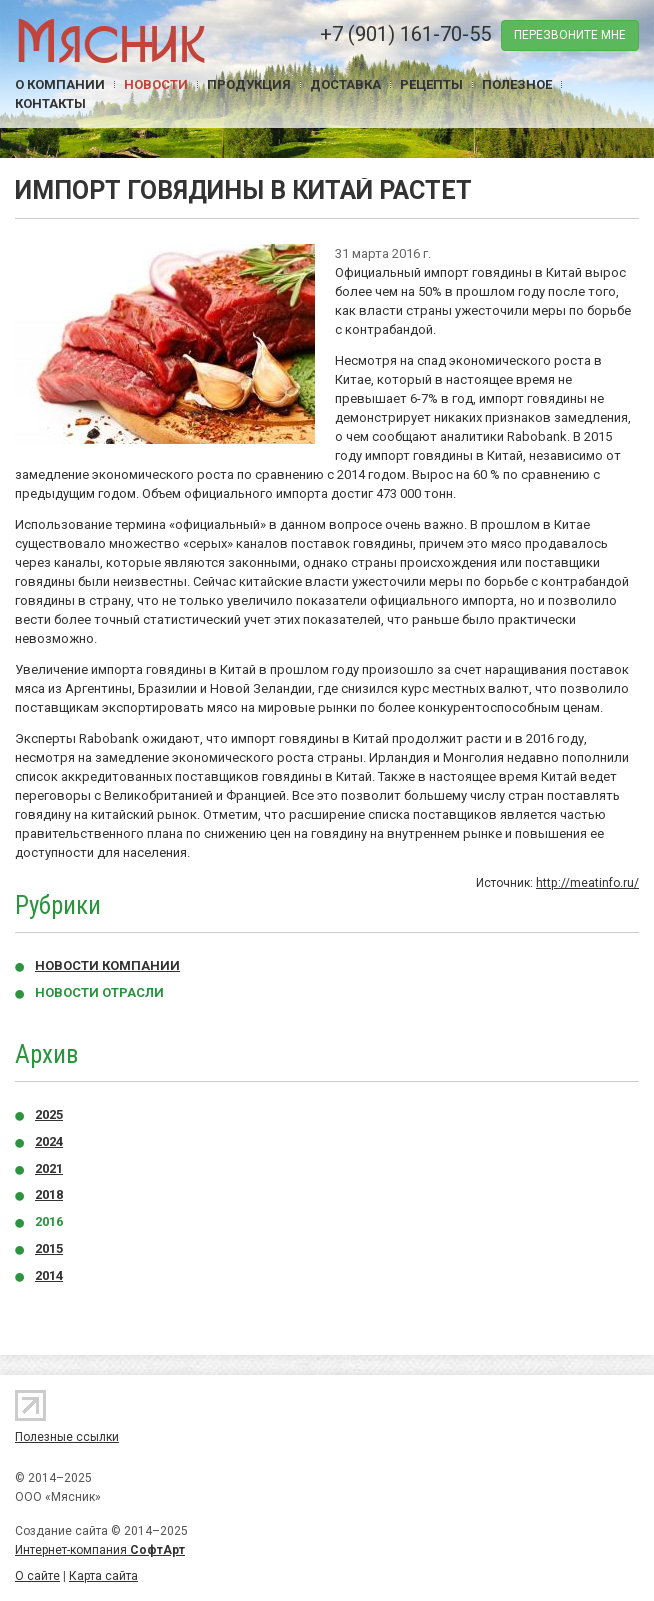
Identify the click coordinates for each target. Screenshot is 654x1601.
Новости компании (107, 965)
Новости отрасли (99, 992)
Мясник (110, 39)
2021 (49, 1168)
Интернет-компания (100, 1550)
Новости (156, 84)
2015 (49, 1248)
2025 (49, 1114)
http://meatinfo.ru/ (587, 883)
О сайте (37, 1576)
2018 (49, 1194)
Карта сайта (103, 1576)
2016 (49, 1221)
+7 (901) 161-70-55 (405, 34)
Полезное (517, 84)
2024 (49, 1141)
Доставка (345, 84)
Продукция (249, 84)
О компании (60, 84)
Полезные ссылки (67, 1437)
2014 (49, 1275)
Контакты (50, 103)
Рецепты (431, 84)
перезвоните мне (570, 35)
